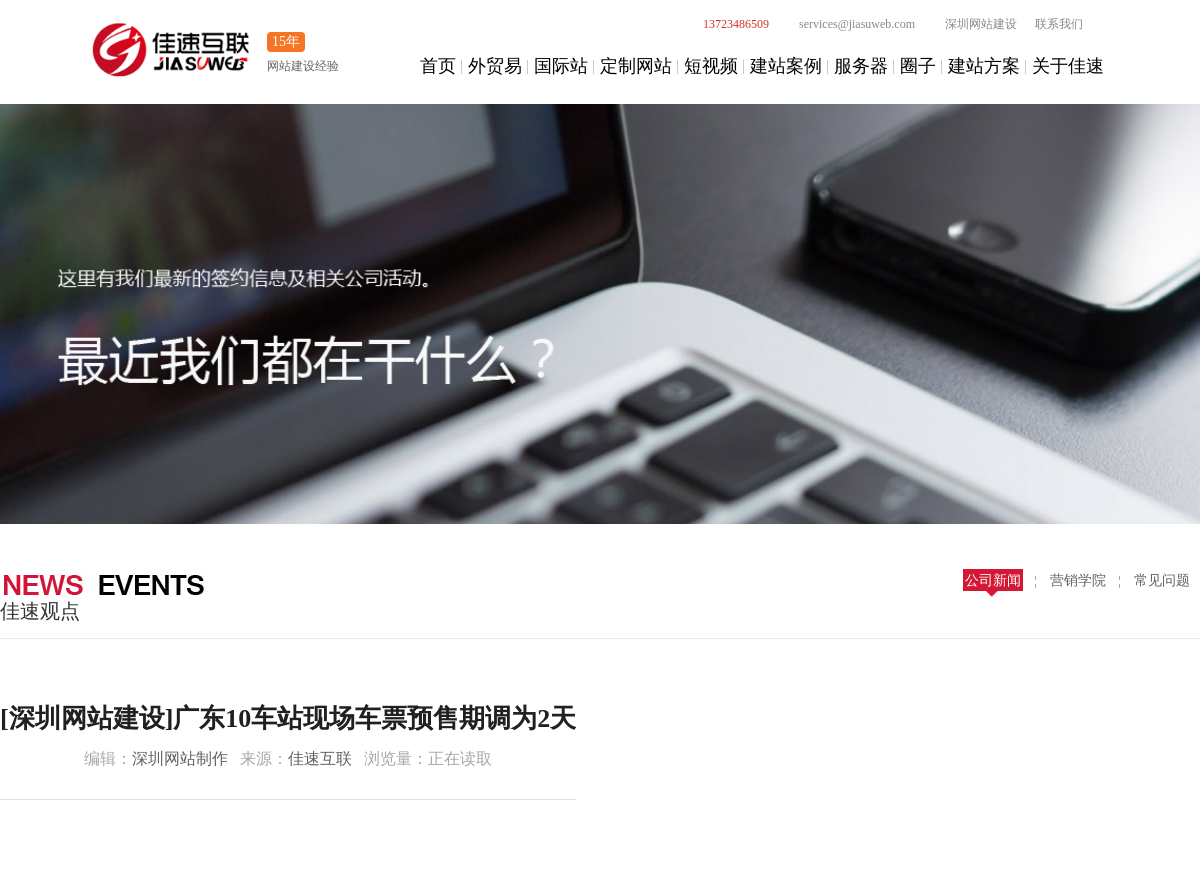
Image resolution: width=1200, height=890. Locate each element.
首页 (438, 66)
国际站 (561, 66)
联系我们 (1059, 24)
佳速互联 (320, 758)
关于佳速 (1068, 66)
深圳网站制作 (180, 758)
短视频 (711, 66)
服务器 (861, 66)
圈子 (918, 66)
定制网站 (636, 66)
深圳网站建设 (970, 24)
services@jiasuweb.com (846, 24)
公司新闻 (993, 580)
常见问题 (1162, 580)
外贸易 (495, 66)
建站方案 (984, 66)
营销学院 (1078, 580)
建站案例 (786, 66)
